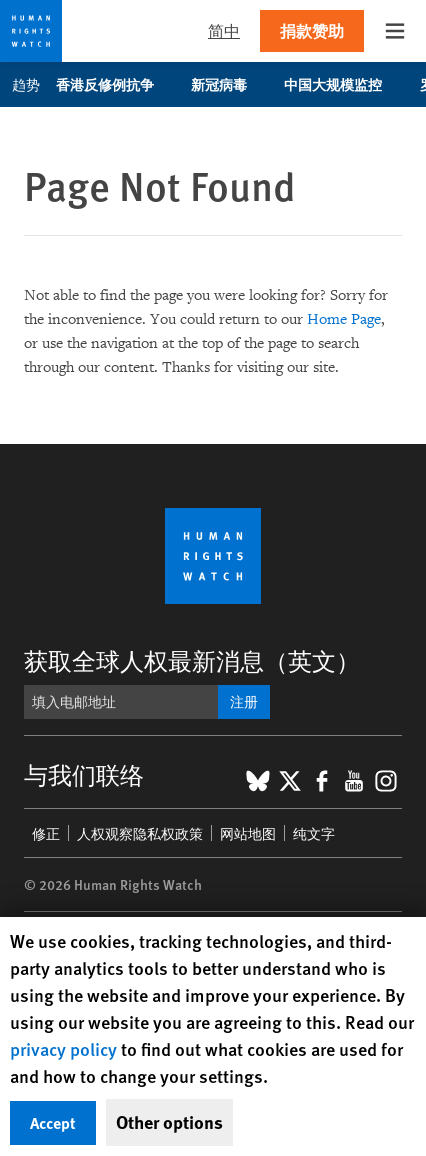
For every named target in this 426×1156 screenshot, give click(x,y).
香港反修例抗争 (115, 84)
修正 (46, 833)
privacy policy (63, 1048)
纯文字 (314, 833)
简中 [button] (224, 30)
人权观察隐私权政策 (140, 833)
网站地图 (248, 833)
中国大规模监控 (343, 84)
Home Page (344, 319)
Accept (53, 1122)
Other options (169, 1122)
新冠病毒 (229, 84)
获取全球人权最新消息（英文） (192, 660)
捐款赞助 (312, 30)
